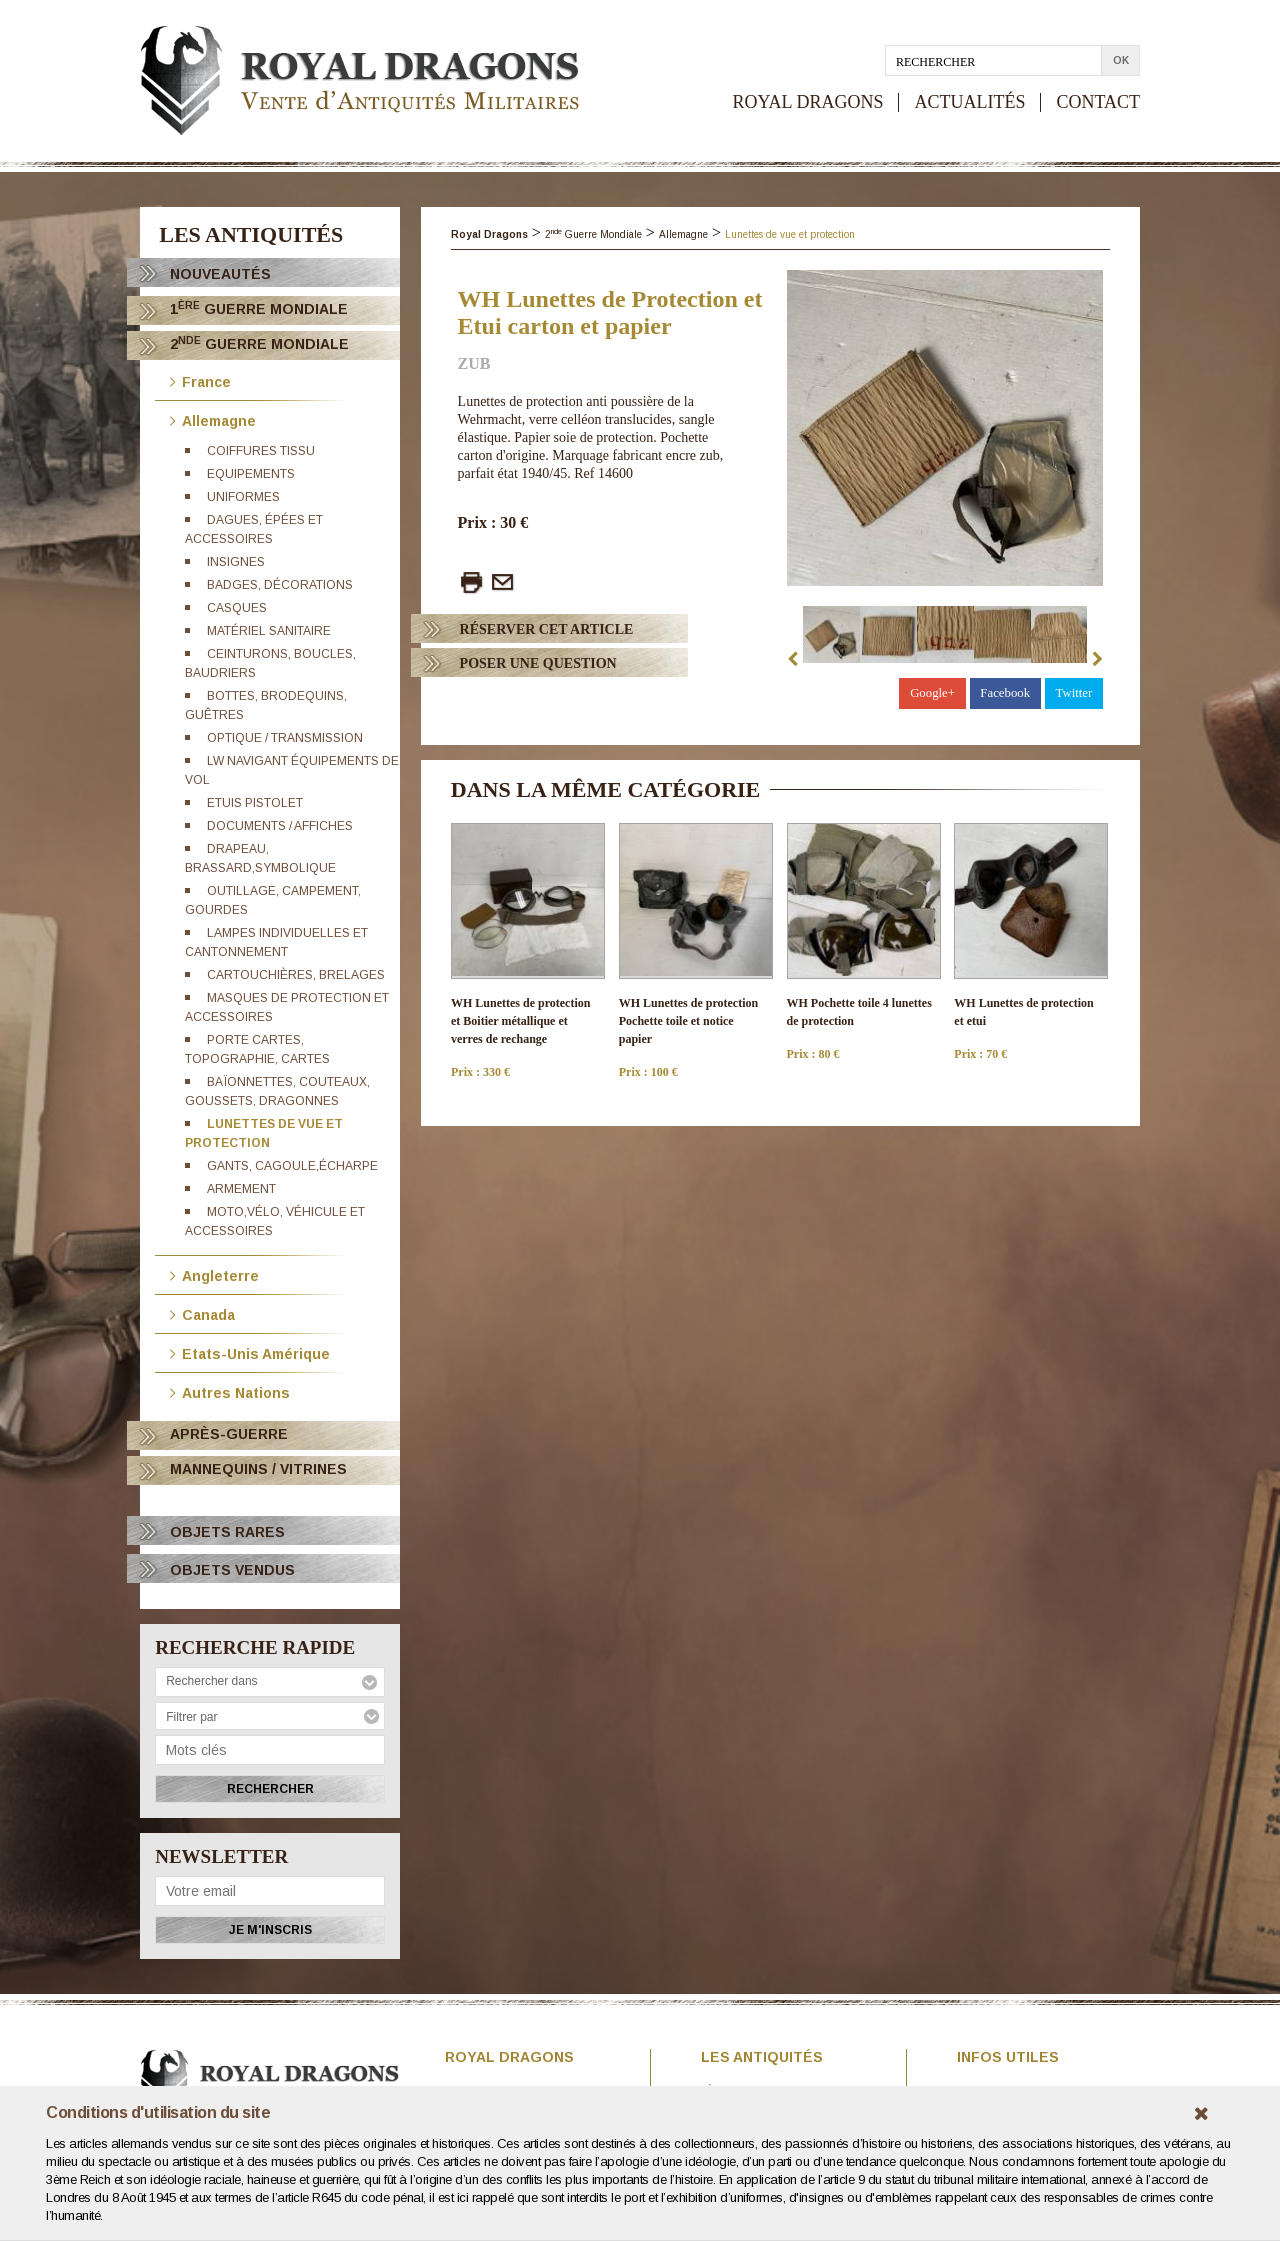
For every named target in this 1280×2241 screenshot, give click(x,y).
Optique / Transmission (285, 738)
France (200, 380)
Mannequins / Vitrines (258, 1469)
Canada (202, 1313)
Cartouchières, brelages (296, 975)
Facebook (1005, 693)
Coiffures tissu (261, 451)
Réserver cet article (547, 629)
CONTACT (1098, 102)
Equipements (251, 474)
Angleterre (214, 1274)
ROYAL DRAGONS (808, 102)
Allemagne (213, 419)
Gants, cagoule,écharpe (292, 1166)
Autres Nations (230, 1391)
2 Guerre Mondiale (259, 343)
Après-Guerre (229, 1434)
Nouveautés (220, 274)
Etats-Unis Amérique (250, 1352)
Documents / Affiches (280, 826)
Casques (237, 608)
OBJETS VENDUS (232, 1570)
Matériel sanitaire (269, 631)
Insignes (236, 562)
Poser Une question (538, 663)
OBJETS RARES (227, 1532)
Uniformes (243, 497)
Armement (241, 1189)
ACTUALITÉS (969, 102)
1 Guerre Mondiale (259, 308)
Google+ (932, 693)
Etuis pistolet (255, 803)
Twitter (1073, 693)
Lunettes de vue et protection (790, 234)
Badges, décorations (280, 585)
